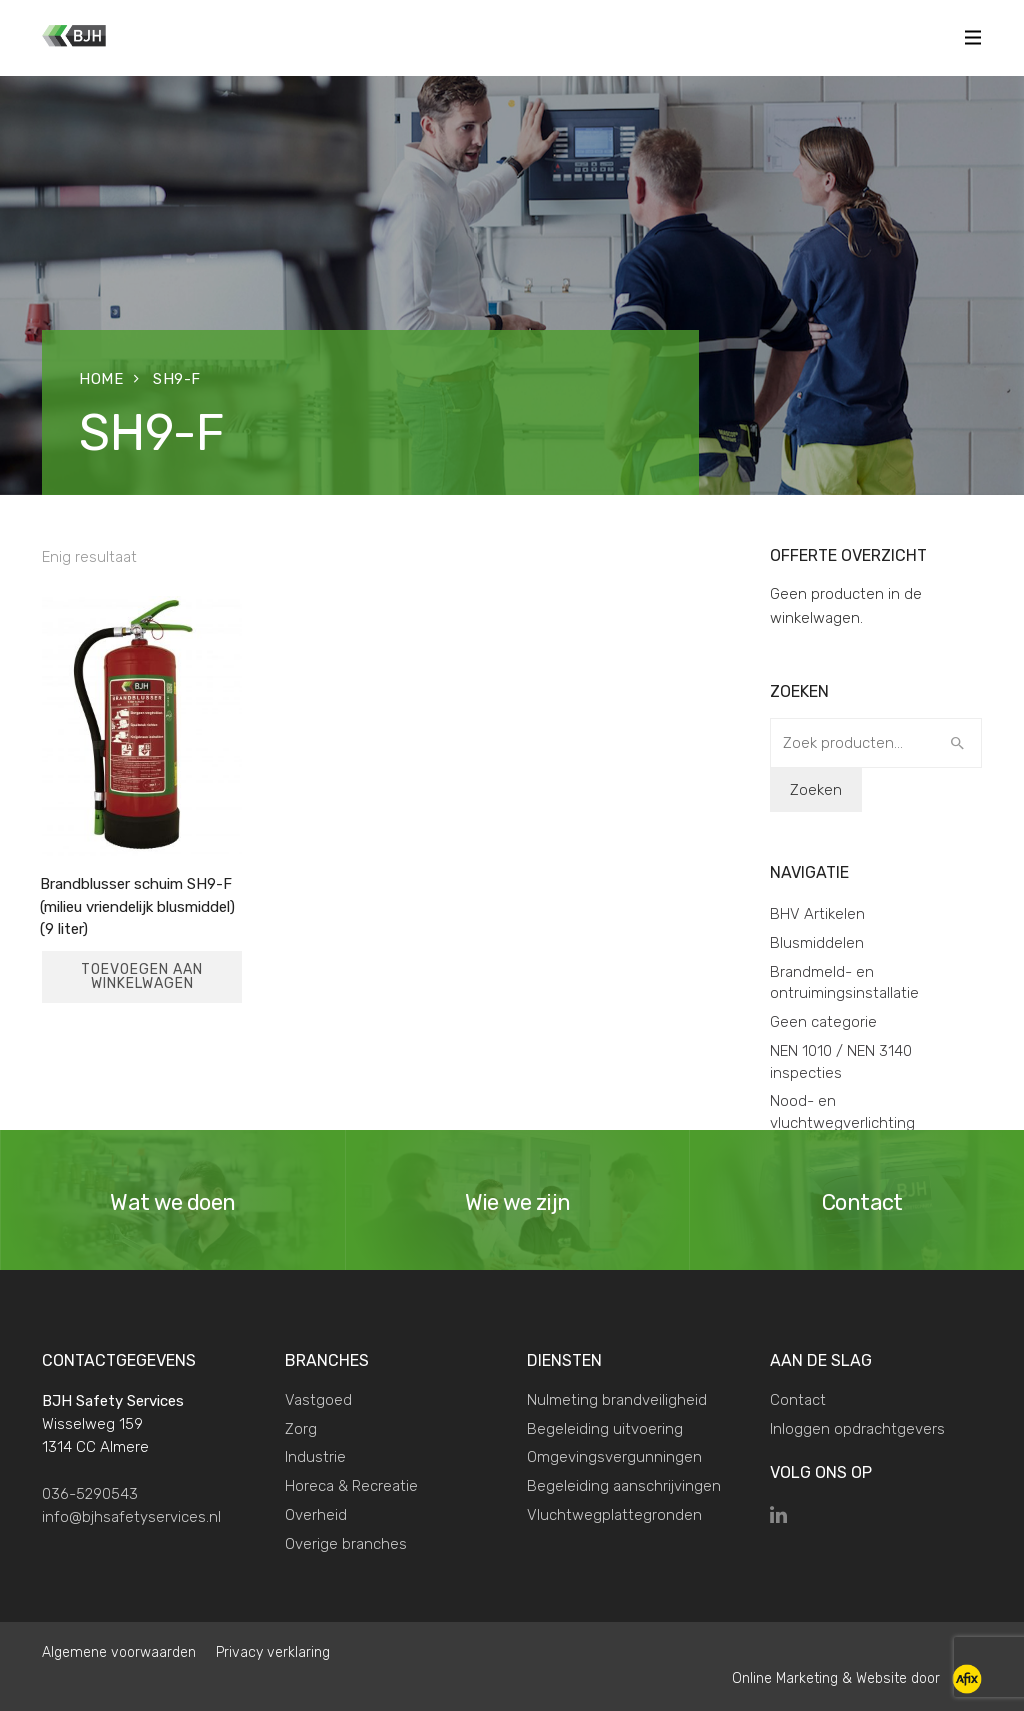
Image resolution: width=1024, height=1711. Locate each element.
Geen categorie (823, 1022)
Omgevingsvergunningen (614, 1457)
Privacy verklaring (273, 1652)
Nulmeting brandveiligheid (617, 1400)
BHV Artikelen (817, 914)
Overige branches (346, 1544)
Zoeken (816, 790)
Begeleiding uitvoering (605, 1429)
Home (101, 379)
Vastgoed (318, 1400)
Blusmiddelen (817, 943)
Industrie (315, 1457)
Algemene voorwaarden (119, 1652)
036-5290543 (90, 1494)
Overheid (316, 1515)
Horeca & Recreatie (351, 1486)
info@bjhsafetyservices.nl (131, 1517)
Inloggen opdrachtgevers (857, 1429)
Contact (798, 1400)
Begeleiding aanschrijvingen (624, 1486)
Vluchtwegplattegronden (614, 1515)
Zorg (301, 1429)
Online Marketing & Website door (857, 1678)
